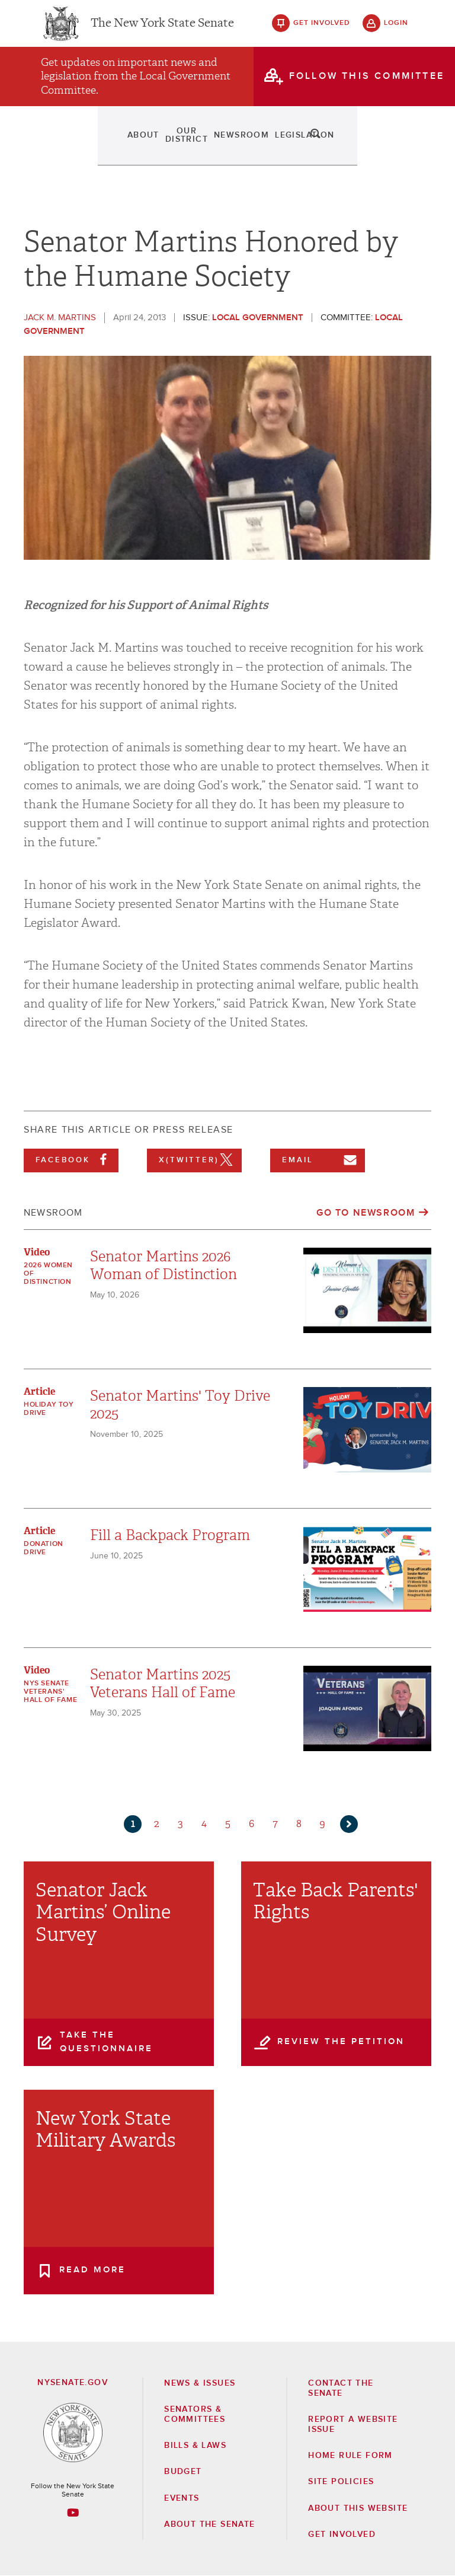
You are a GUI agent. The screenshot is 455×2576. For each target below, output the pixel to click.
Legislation (252, 148)
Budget (182, 2471)
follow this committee (366, 88)
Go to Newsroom (365, 1212)
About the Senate (209, 2524)
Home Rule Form (350, 2455)
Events (307, 148)
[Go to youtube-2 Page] (73, 2512)
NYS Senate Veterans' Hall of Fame (50, 1692)
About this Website (358, 2508)
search (396, 148)
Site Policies (341, 2482)
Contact (354, 148)
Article (39, 1391)
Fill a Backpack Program (170, 1535)
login (396, 29)
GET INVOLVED (342, 2534)
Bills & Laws (195, 2445)
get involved (321, 29)
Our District (119, 148)
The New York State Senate (162, 30)
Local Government (257, 317)
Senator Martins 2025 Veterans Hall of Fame (162, 1683)
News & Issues (199, 2383)
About (63, 148)
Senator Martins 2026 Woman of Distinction (163, 1265)
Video (37, 1252)
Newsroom (187, 148)
